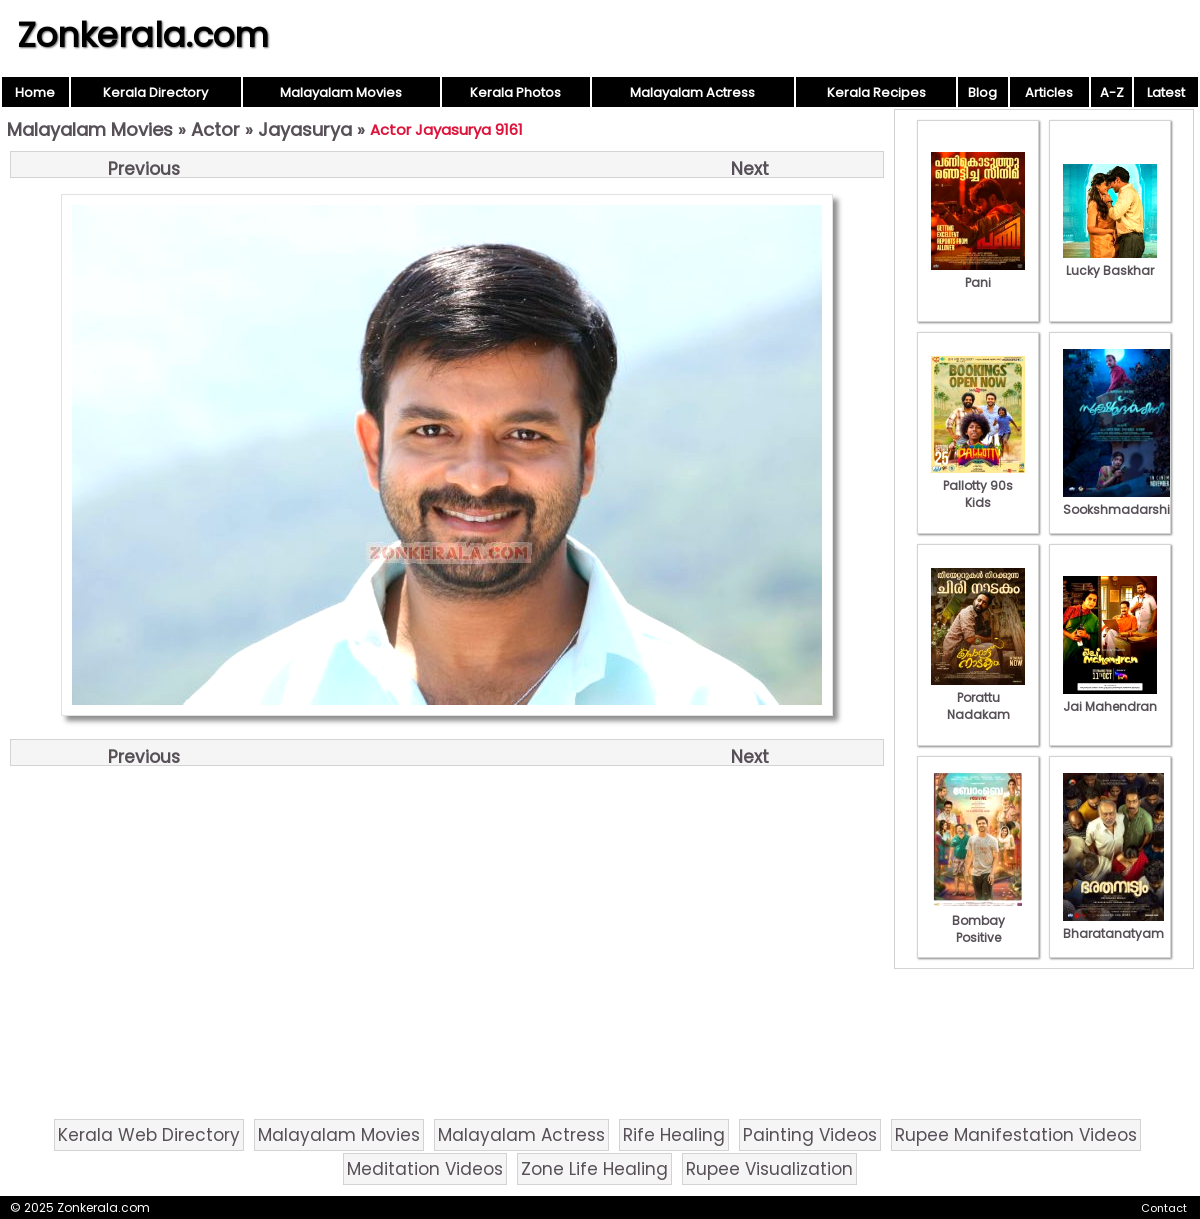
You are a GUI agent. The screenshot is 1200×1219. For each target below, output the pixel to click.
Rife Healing (674, 1135)
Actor (215, 129)
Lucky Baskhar (1110, 262)
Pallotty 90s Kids (978, 485)
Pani (978, 274)
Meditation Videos (425, 1169)
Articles (1049, 92)
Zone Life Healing (594, 1169)
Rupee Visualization (769, 1169)
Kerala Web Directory (149, 1135)
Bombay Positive (978, 920)
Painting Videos (810, 1135)
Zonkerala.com (143, 35)
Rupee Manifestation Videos (1016, 1135)
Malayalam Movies (341, 92)
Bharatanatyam (1113, 925)
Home (35, 92)
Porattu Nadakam (978, 697)
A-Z (1112, 92)
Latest (1166, 92)
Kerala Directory (155, 92)
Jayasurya (305, 129)
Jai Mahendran (1110, 698)
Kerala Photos (515, 92)
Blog (982, 92)
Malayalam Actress (692, 92)
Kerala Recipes (876, 92)
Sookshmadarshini (1122, 501)
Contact (1164, 1208)
